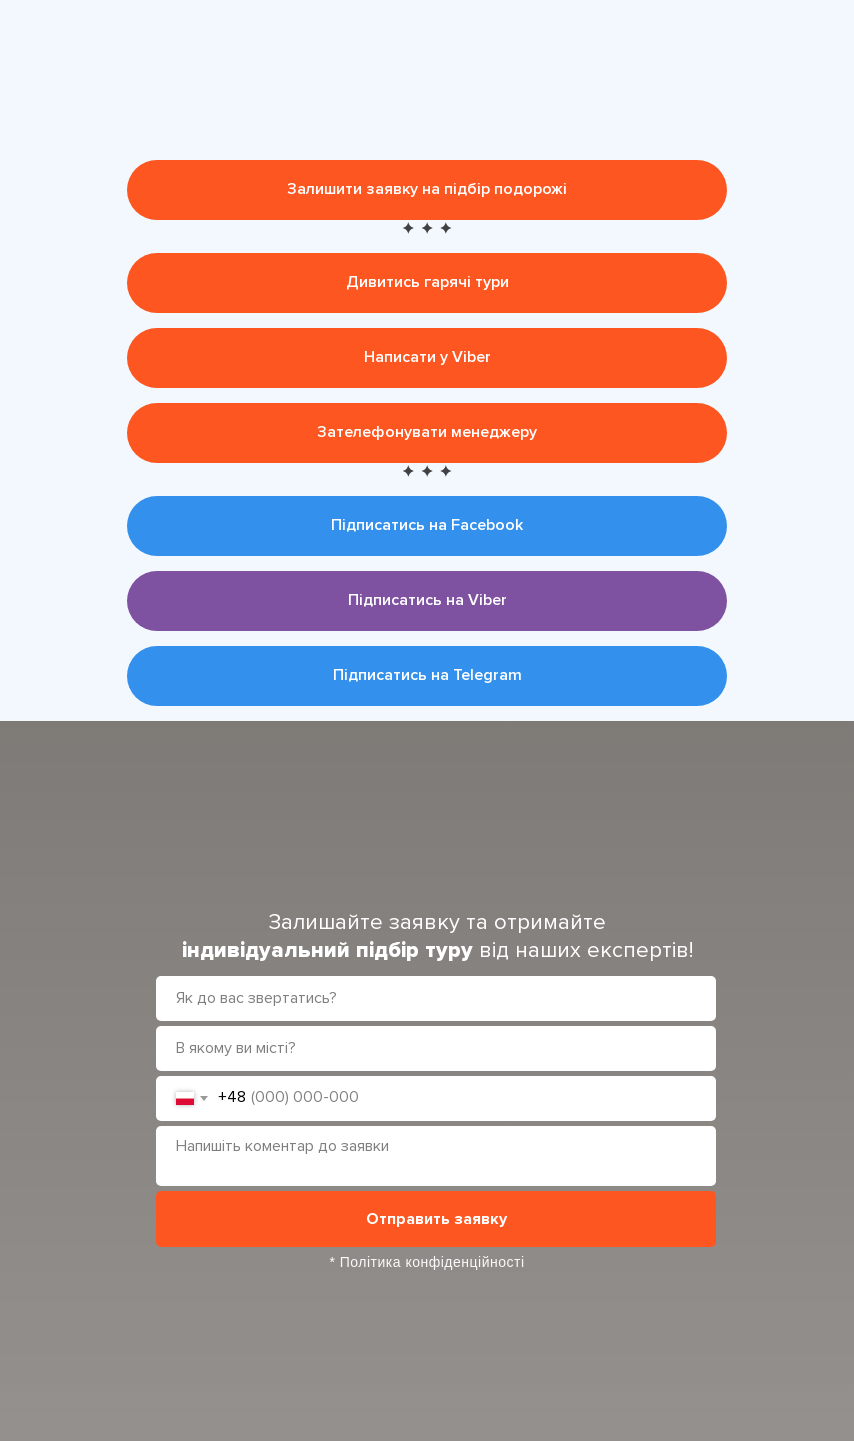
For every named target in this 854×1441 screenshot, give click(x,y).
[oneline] (436, 1048)
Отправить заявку (436, 1219)
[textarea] (436, 1156)
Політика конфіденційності (432, 1262)
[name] (436, 998)
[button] (427, 190)
